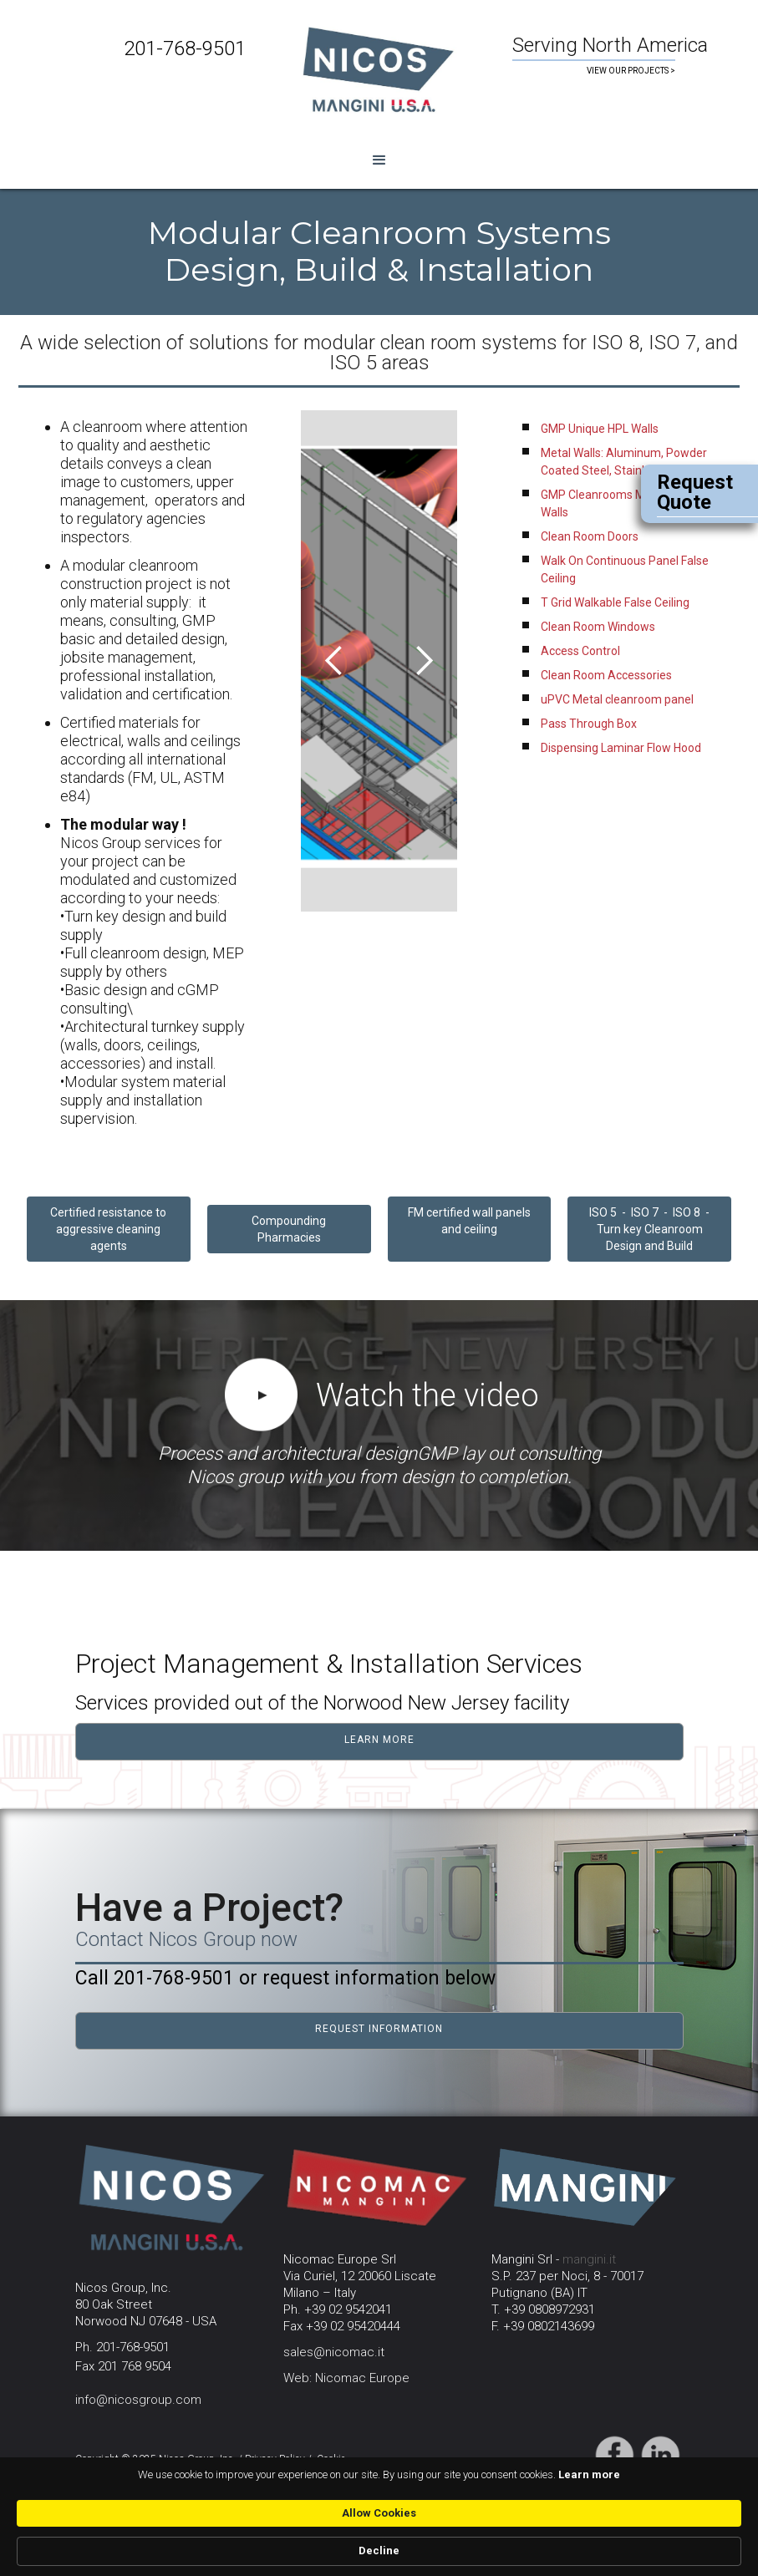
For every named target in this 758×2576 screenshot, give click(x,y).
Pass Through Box (589, 723)
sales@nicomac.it (333, 2352)
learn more (379, 1739)
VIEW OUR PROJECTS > (631, 70)
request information (379, 2029)
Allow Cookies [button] (561, 2542)
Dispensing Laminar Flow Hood (621, 748)
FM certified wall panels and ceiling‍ (469, 1221)
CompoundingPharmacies (289, 1229)
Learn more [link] (81, 2550)
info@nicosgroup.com (138, 2399)
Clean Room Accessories (606, 675)
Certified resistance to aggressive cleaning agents (108, 1229)
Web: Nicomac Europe (346, 2377)
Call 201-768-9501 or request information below (285, 1978)
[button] (379, 160)
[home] (379, 68)
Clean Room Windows (598, 626)
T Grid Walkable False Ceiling (615, 602)
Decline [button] (669, 2543)
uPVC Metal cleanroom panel (617, 699)
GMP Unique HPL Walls (600, 428)
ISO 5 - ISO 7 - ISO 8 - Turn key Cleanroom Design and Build (649, 1229)
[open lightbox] (261, 1399)
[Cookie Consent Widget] (379, 2544)
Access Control (580, 651)
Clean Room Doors (589, 536)
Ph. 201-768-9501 (122, 2347)
